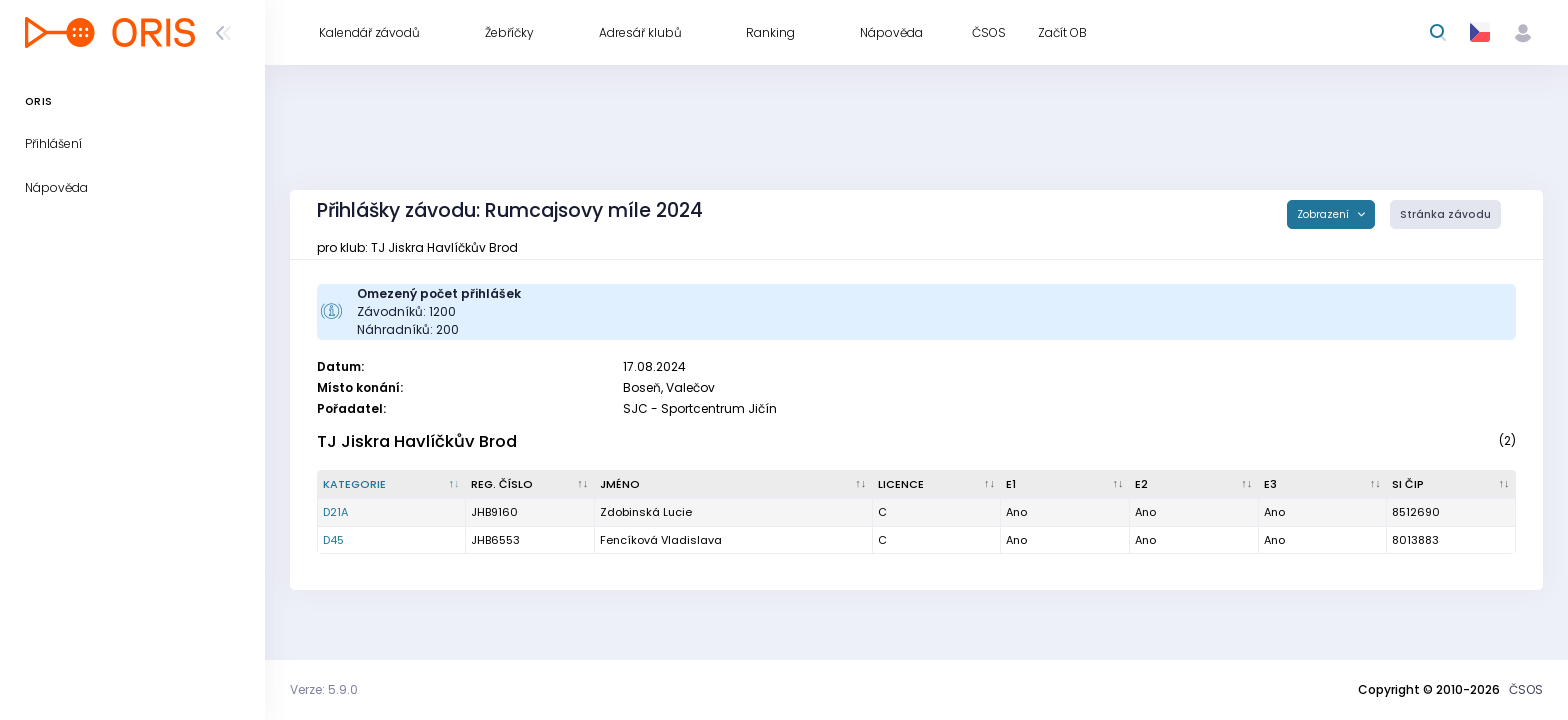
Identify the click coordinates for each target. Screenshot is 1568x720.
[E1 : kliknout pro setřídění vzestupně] (1065, 485)
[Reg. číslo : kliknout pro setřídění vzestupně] (530, 485)
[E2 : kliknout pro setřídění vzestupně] (1194, 485)
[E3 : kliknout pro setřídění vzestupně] (1323, 485)
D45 (333, 540)
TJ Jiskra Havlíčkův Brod (417, 441)
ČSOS (1526, 689)
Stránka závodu (1445, 214)
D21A (335, 512)
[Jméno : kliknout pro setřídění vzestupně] (734, 485)
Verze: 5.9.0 (324, 689)
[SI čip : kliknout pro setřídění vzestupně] (1451, 485)
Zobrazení (1324, 214)
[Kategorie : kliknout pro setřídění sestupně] (392, 485)
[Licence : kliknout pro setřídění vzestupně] (937, 485)
